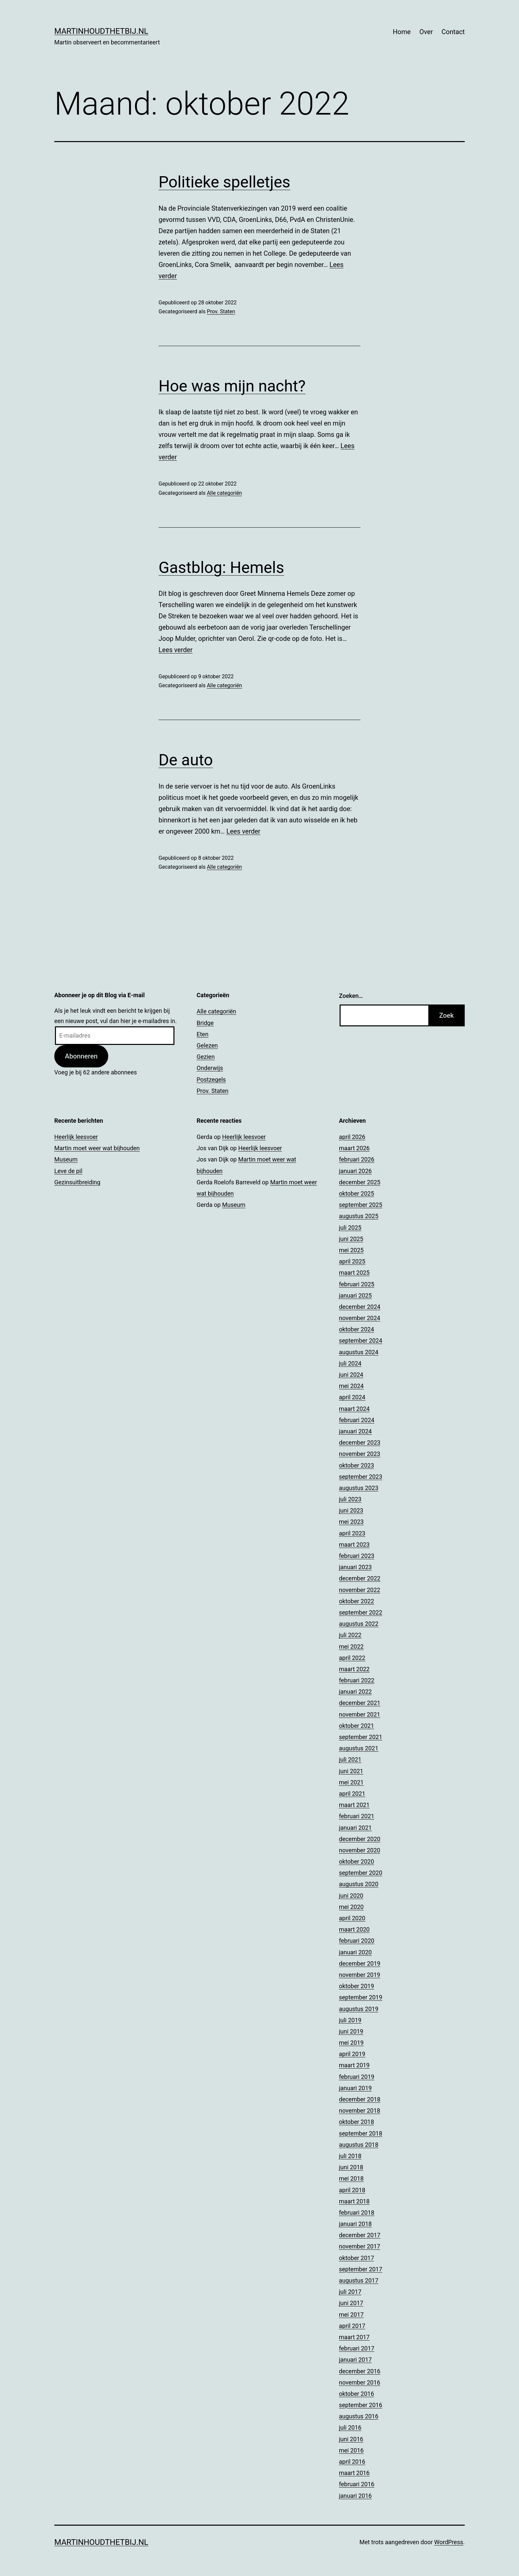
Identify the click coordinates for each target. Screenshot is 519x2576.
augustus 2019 (358, 2008)
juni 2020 (351, 1895)
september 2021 (360, 1736)
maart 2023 (354, 1544)
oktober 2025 (356, 1193)
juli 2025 (350, 1227)
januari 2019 (355, 2088)
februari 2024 (356, 1420)
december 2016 (359, 2371)
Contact (453, 32)
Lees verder (176, 650)
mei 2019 (351, 2042)
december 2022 (359, 1578)
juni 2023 (351, 1510)
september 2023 (360, 1476)
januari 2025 (355, 1295)
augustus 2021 (358, 1748)
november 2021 (359, 1714)
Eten (203, 1034)
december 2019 (359, 1963)
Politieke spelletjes (224, 182)
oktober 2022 (356, 1601)
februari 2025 (356, 1284)
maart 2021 (354, 1804)
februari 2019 (356, 2076)
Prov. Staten (221, 311)
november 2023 (359, 1453)
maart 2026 (354, 1148)
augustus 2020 (358, 1883)
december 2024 (359, 1306)
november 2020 (359, 1850)
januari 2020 (355, 1952)
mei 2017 (351, 2314)
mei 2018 (351, 2178)
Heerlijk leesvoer (76, 1136)
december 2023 (359, 1442)
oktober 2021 (356, 1725)
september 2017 (360, 2269)
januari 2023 (355, 1567)
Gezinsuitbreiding (77, 1182)
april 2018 (352, 2190)
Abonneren (81, 1056)
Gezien (206, 1056)
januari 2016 (355, 2495)
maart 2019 (354, 2065)
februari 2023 (356, 1555)
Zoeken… (351, 995)
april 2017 (352, 2325)
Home (402, 32)
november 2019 (359, 1974)
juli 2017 (350, 2291)
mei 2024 (351, 1385)
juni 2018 (351, 2167)
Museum (65, 1159)
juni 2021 (351, 1771)
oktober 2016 (356, 2393)
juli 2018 (350, 2155)
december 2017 (359, 2235)
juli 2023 (350, 1499)
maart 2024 (354, 1408)
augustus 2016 (358, 2416)
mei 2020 (351, 1906)
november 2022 (359, 1589)
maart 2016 (354, 2472)
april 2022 (352, 1657)
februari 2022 (356, 1680)
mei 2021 (351, 1782)
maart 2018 (354, 2201)
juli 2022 (350, 1634)
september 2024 (360, 1340)
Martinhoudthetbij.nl (101, 31)
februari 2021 (356, 1816)
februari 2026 (356, 1159)
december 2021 (359, 1702)
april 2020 (352, 1918)
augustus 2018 (358, 2144)
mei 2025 (351, 1250)
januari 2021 (355, 1827)
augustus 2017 (358, 2280)
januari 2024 (355, 1431)
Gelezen (207, 1045)
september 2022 (360, 1612)
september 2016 (360, 2404)
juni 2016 (351, 2439)
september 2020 (360, 1872)
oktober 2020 (356, 1861)
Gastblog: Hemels (221, 567)
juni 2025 (351, 1238)
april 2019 (352, 2053)
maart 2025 (354, 1272)
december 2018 (359, 2099)
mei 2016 (351, 2450)
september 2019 (360, 1997)
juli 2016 (350, 2427)
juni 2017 (351, 2302)
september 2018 (360, 2133)
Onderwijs (210, 1067)
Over (426, 32)
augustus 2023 (358, 1487)
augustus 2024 (358, 1352)
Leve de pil (68, 1170)
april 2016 (352, 2461)
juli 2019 (350, 2020)
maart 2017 (354, 2337)
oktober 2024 (356, 1329)
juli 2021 (350, 1759)
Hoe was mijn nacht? (232, 386)
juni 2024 (351, 1374)
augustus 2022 (358, 1623)
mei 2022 (351, 1646)
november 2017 (359, 2246)
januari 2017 (355, 2359)
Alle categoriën (224, 493)
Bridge (205, 1022)
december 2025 (359, 1182)
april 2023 (352, 1533)
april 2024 (352, 1397)
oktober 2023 (356, 1465)
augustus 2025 (358, 1215)
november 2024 (359, 1317)
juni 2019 (351, 2031)
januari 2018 (355, 2223)
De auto (186, 759)
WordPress (448, 2542)
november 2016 (359, 2382)
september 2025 (360, 1204)
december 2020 (359, 1838)
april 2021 (352, 1793)
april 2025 (352, 1261)
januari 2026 (355, 1170)
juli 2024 (350, 1363)
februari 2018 (356, 2212)
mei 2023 (351, 1521)
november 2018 (359, 2110)
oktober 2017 (356, 2257)
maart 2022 (354, 1669)
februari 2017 (356, 2348)
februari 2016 (356, 2484)
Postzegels (211, 1079)
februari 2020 (356, 1940)
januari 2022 (355, 1691)
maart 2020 (354, 1929)
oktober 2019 (356, 1986)
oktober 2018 (356, 2121)
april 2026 (352, 1136)
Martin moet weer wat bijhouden (97, 1148)
